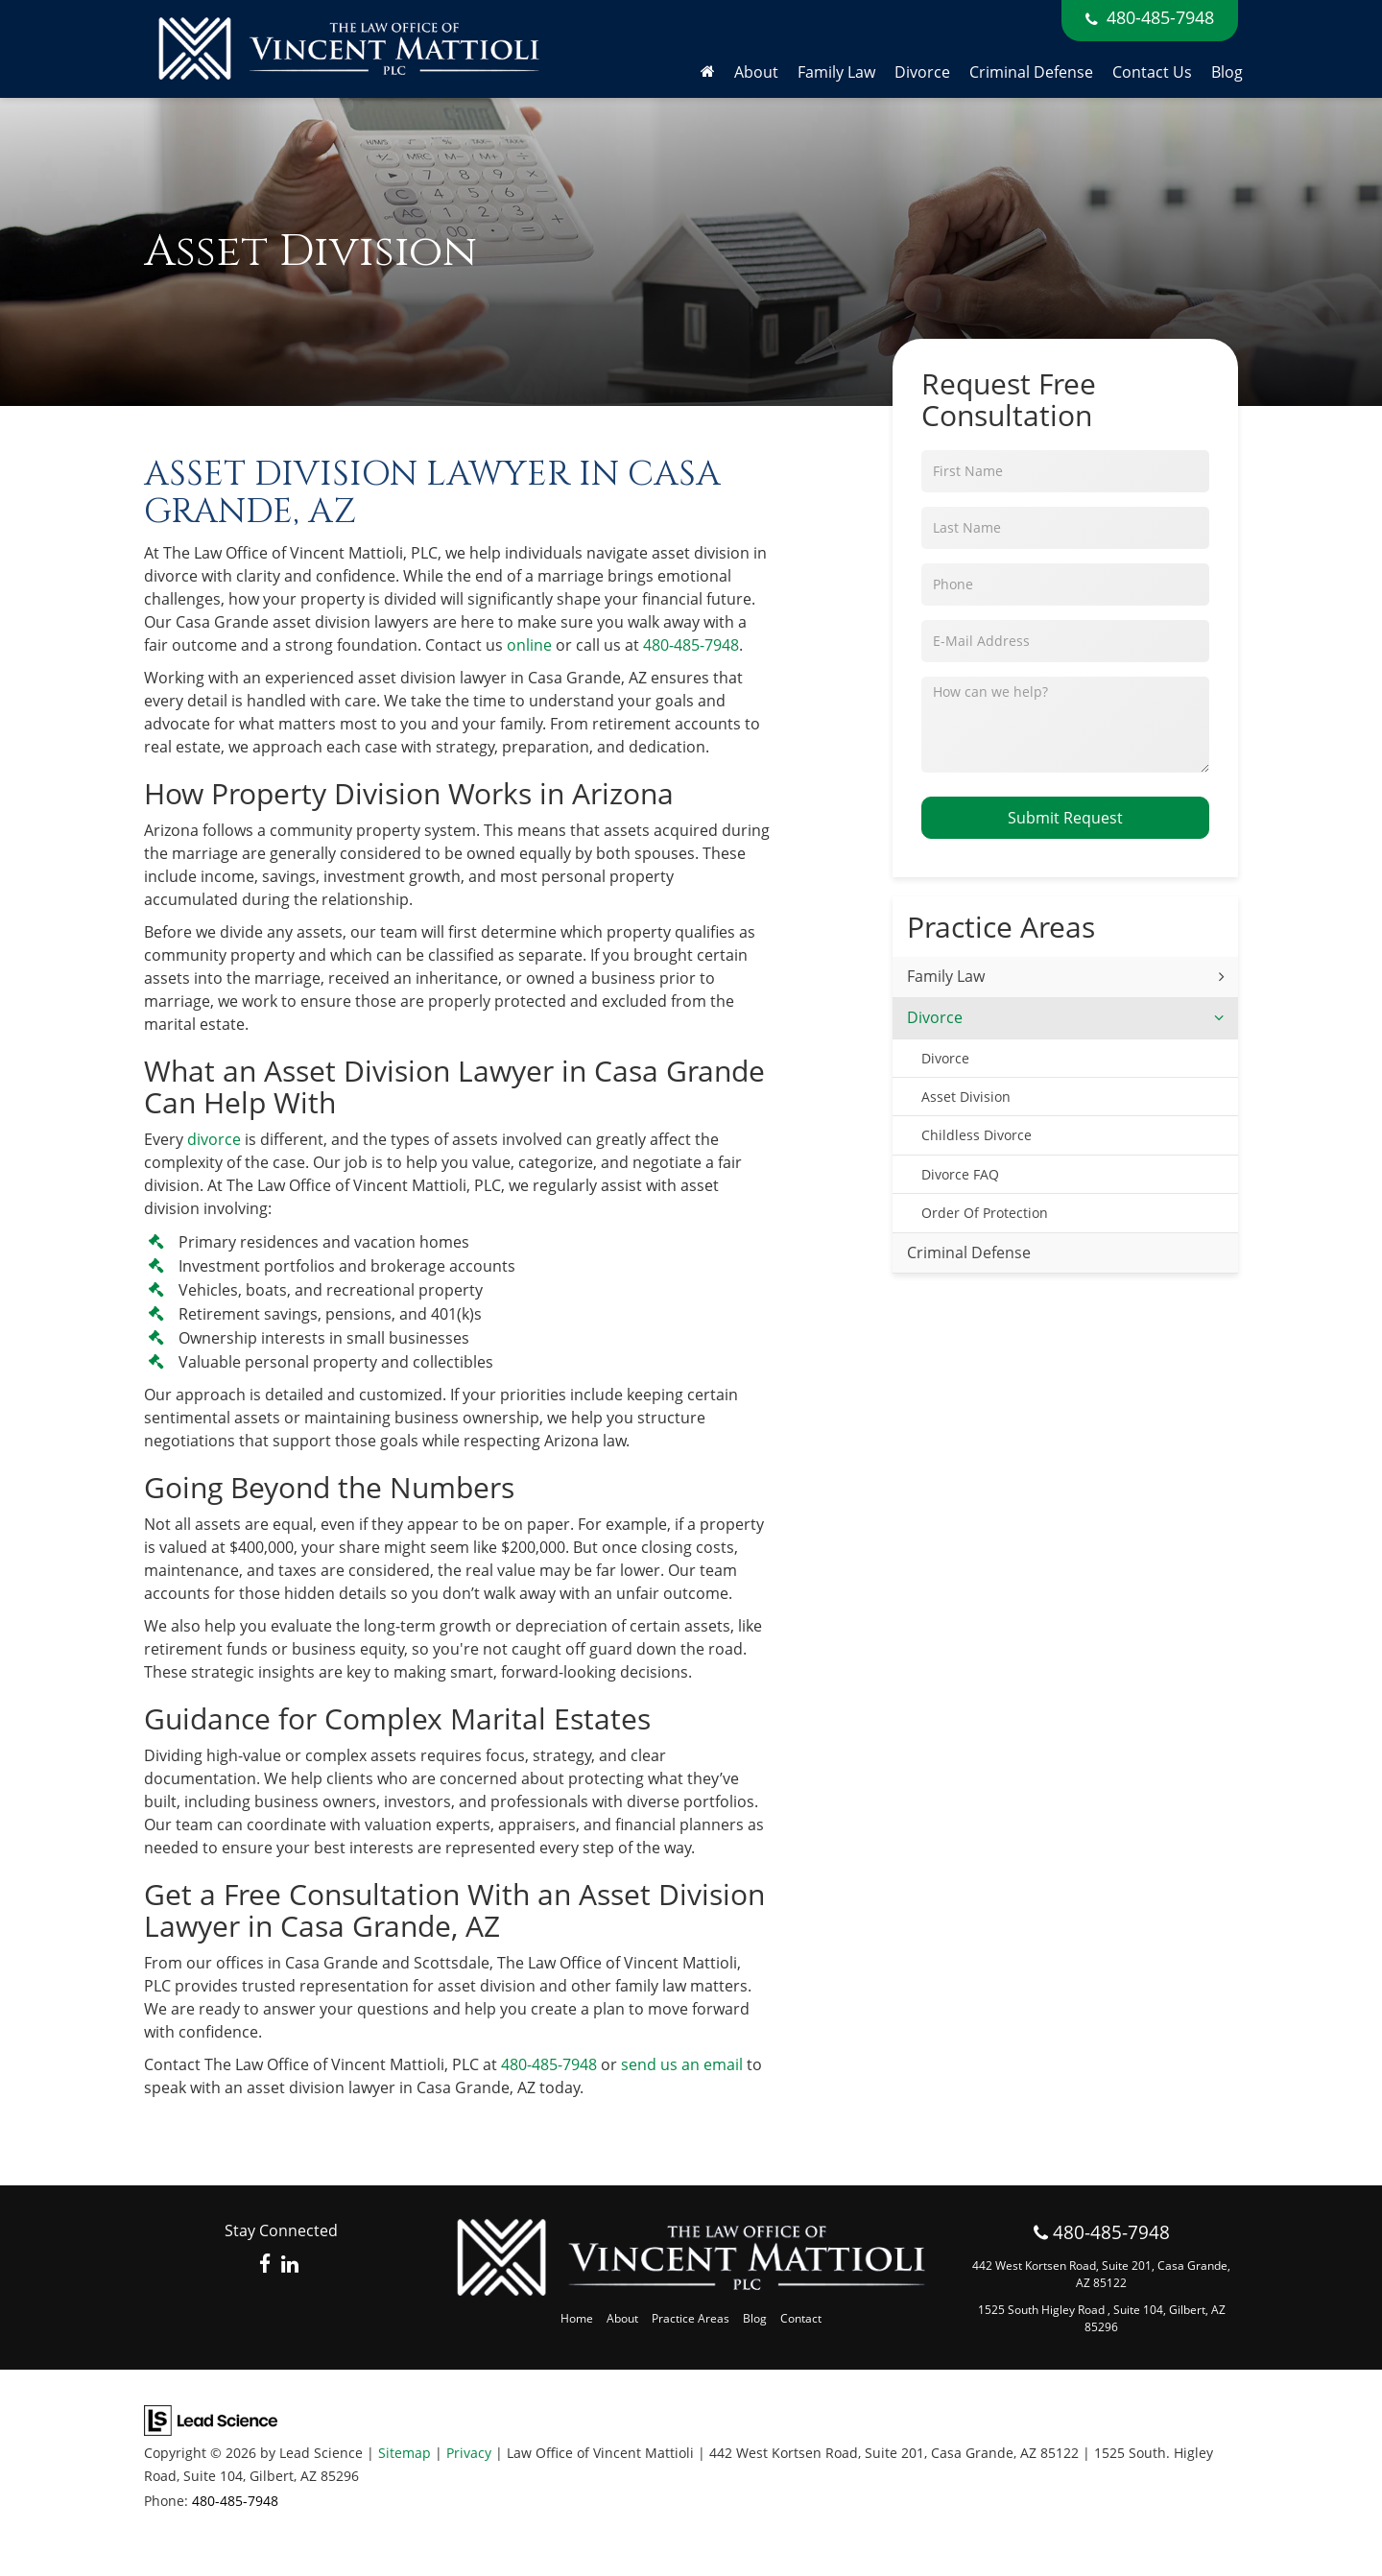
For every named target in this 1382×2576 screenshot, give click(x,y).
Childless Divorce (976, 1135)
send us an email (682, 2064)
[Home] (708, 72)
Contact (801, 2318)
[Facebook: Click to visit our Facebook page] (265, 2264)
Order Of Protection (984, 1213)
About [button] (756, 72)
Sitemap (404, 2453)
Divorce (935, 1017)
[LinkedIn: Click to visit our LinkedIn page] (289, 2264)
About (622, 2318)
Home (576, 2318)
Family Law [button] (836, 72)
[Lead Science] (210, 2418)
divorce (214, 1139)
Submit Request (1065, 817)
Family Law (946, 976)
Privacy (468, 2453)
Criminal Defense (1031, 72)
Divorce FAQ (960, 1174)
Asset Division (966, 1096)
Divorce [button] (922, 72)
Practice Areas (690, 2318)
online (529, 645)
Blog (1227, 72)
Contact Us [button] (1152, 72)
